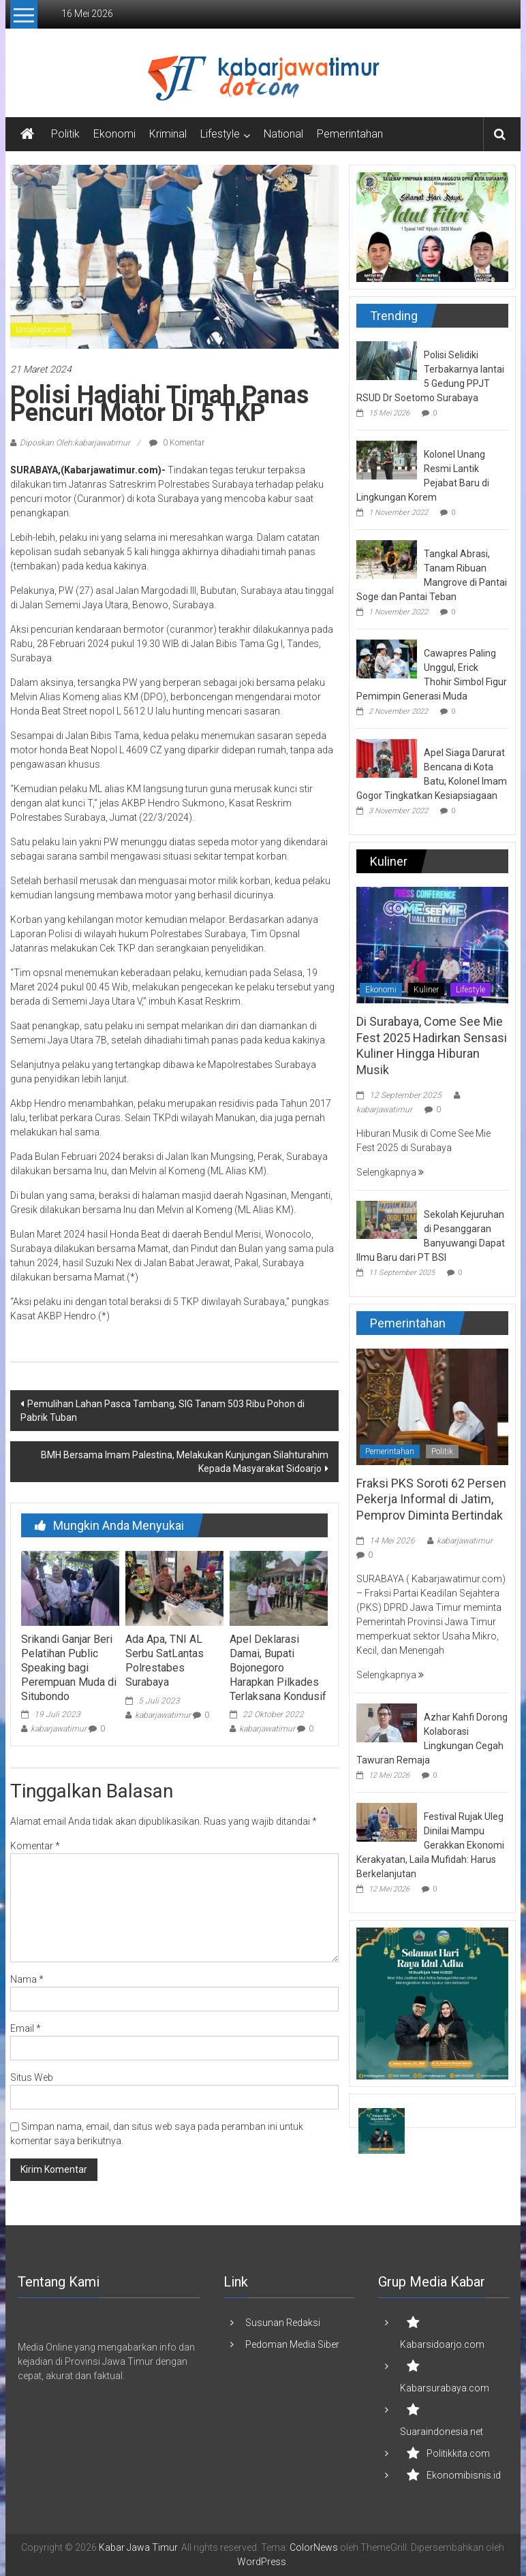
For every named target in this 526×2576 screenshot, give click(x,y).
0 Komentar (176, 442)
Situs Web (31, 2077)
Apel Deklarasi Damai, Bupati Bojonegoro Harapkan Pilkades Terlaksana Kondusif (278, 1667)
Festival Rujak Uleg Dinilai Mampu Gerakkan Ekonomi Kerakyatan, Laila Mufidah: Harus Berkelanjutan (430, 1845)
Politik (65, 133)
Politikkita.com (458, 2453)
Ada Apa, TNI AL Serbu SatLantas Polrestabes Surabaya (164, 1660)
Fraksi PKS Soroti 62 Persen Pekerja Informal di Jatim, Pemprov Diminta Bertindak (431, 1499)
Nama (27, 1979)
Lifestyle (220, 133)
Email (25, 2028)
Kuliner (426, 989)
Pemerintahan (350, 133)
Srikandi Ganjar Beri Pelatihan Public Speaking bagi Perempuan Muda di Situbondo (69, 1667)
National (283, 133)
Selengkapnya (390, 1172)
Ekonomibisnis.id (464, 2475)
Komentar (35, 1845)
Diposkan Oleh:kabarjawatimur (75, 442)
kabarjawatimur (59, 1728)
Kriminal (168, 133)
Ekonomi (114, 133)
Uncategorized (41, 329)
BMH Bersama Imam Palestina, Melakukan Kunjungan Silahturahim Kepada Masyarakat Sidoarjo (184, 1461)
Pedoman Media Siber (292, 2344)
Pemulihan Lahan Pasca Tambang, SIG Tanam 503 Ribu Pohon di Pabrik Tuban (162, 1410)
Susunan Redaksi (282, 2322)
